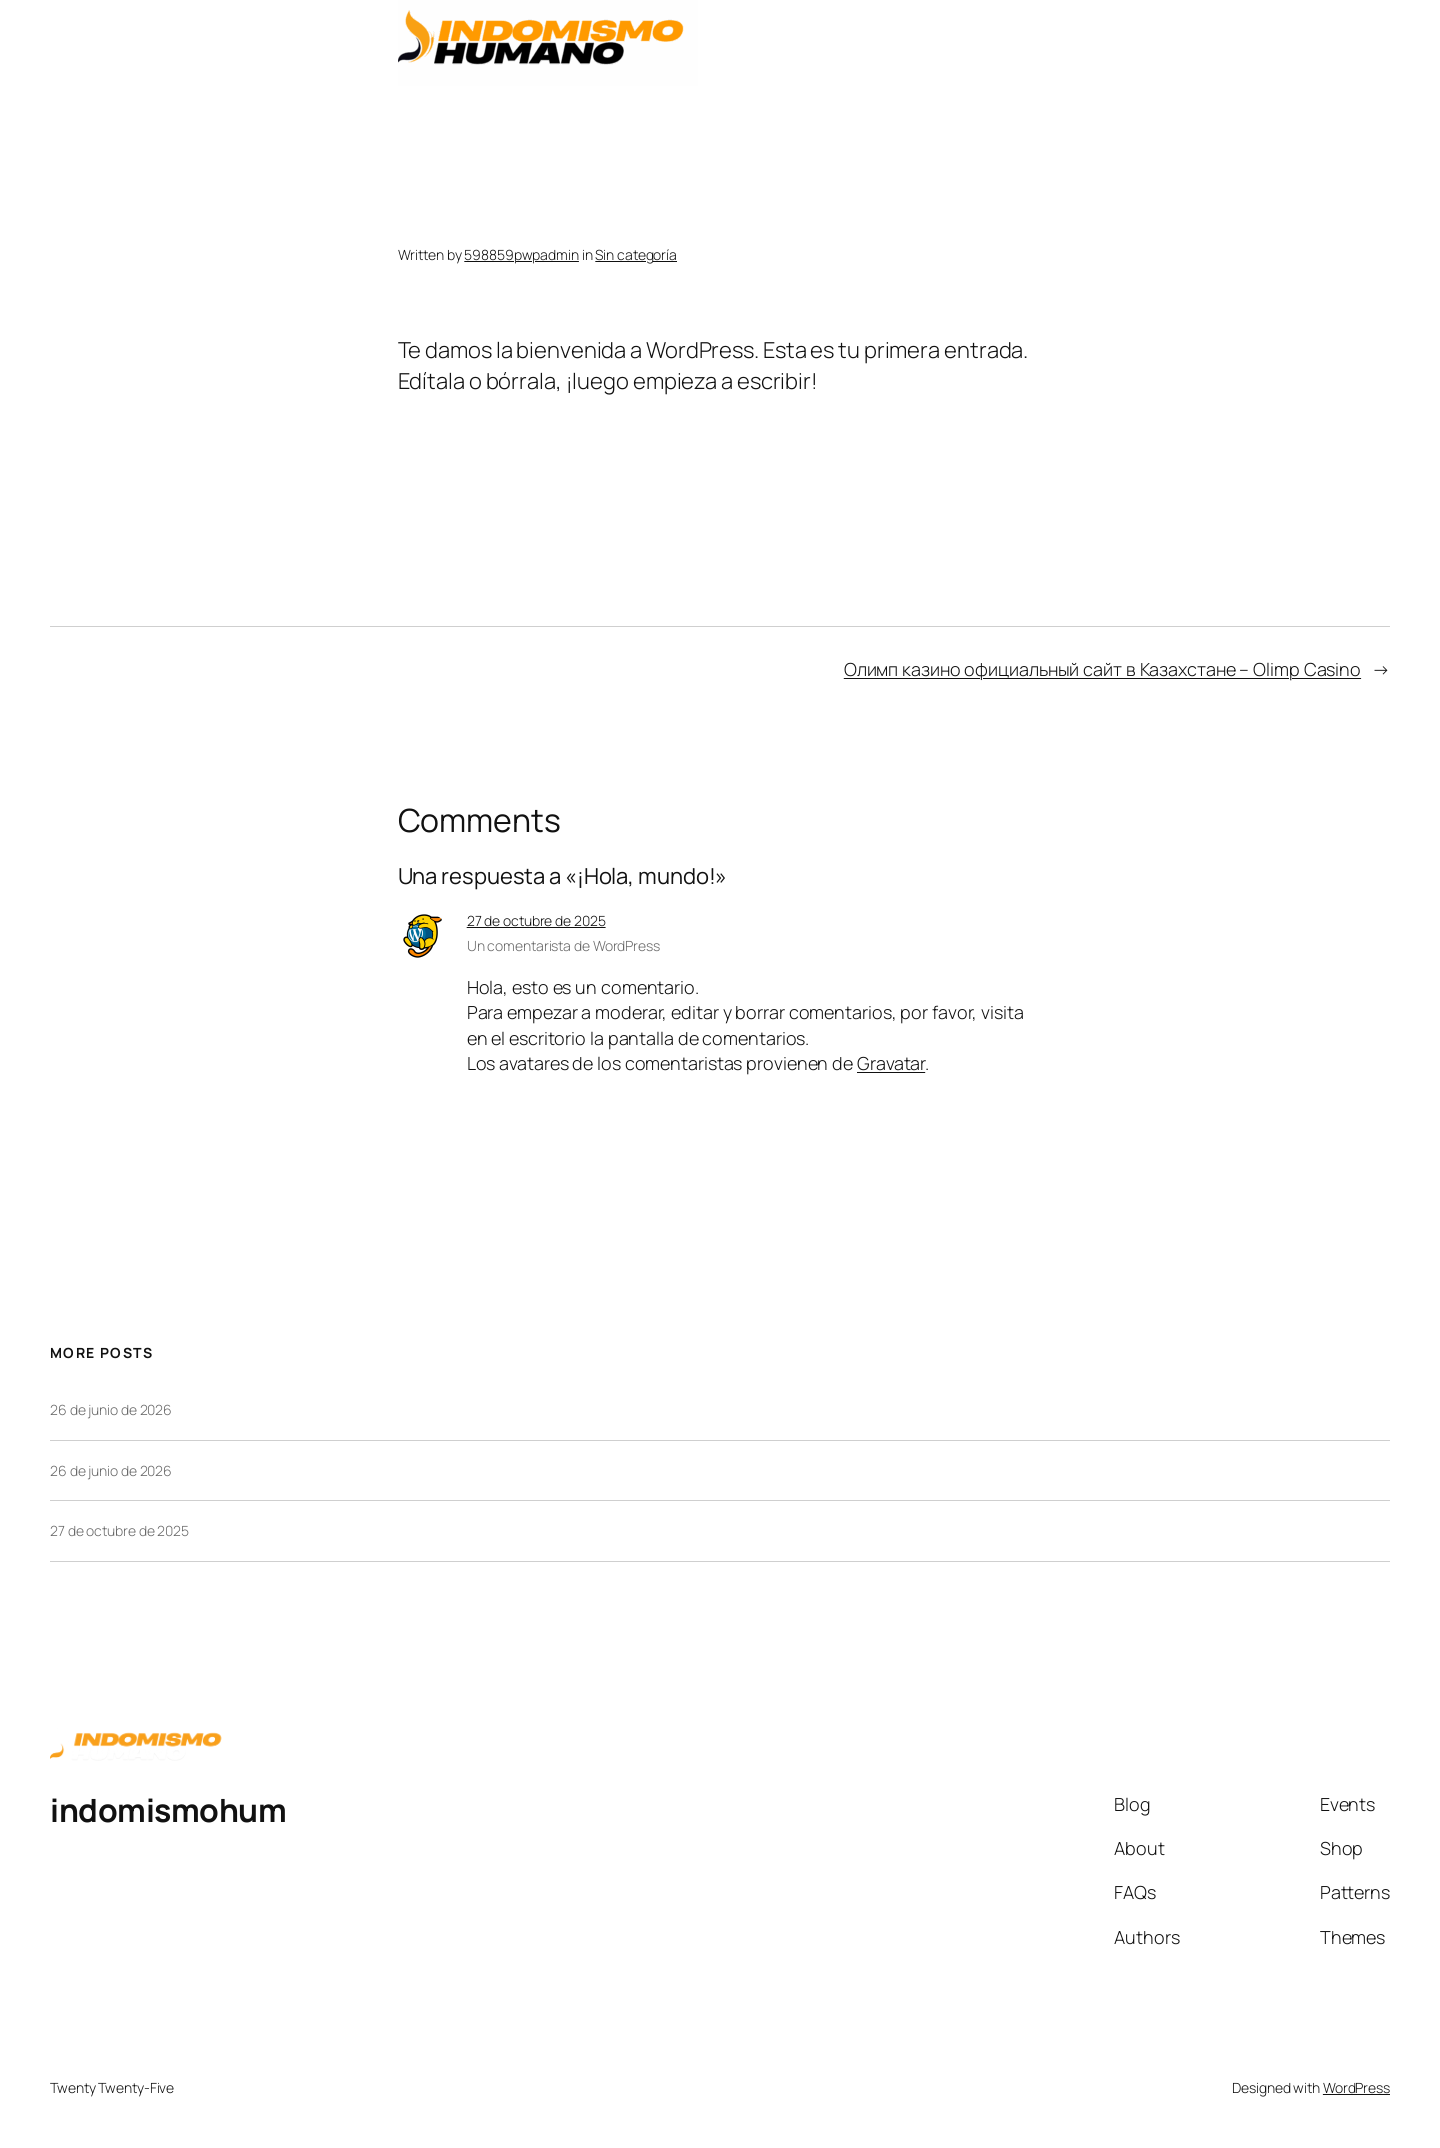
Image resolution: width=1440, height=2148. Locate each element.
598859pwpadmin (521, 254)
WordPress (1356, 2087)
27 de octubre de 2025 (536, 920)
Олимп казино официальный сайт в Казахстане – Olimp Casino (1102, 669)
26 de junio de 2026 (111, 1409)
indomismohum (168, 1810)
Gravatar (891, 1063)
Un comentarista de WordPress (563, 945)
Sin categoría (636, 254)
